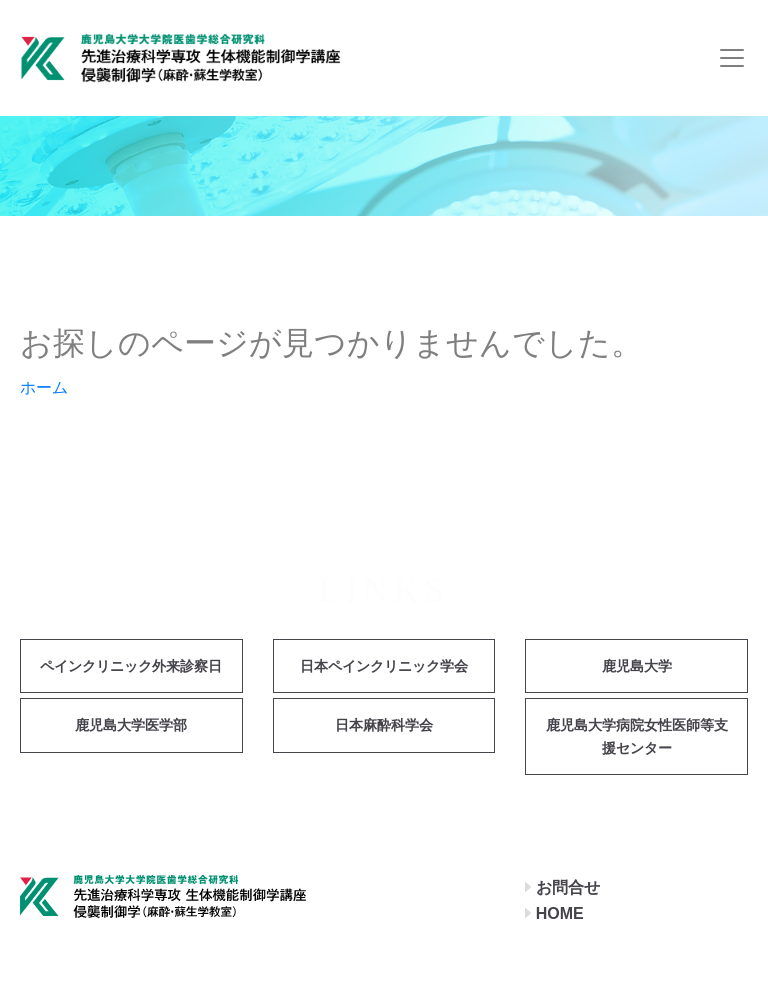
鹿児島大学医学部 (131, 725)
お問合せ (568, 887)
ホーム (44, 387)
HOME (560, 913)
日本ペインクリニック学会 (384, 666)
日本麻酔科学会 (384, 725)
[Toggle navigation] (732, 58)
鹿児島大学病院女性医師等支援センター (637, 736)
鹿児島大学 (637, 666)
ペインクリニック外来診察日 (131, 666)
